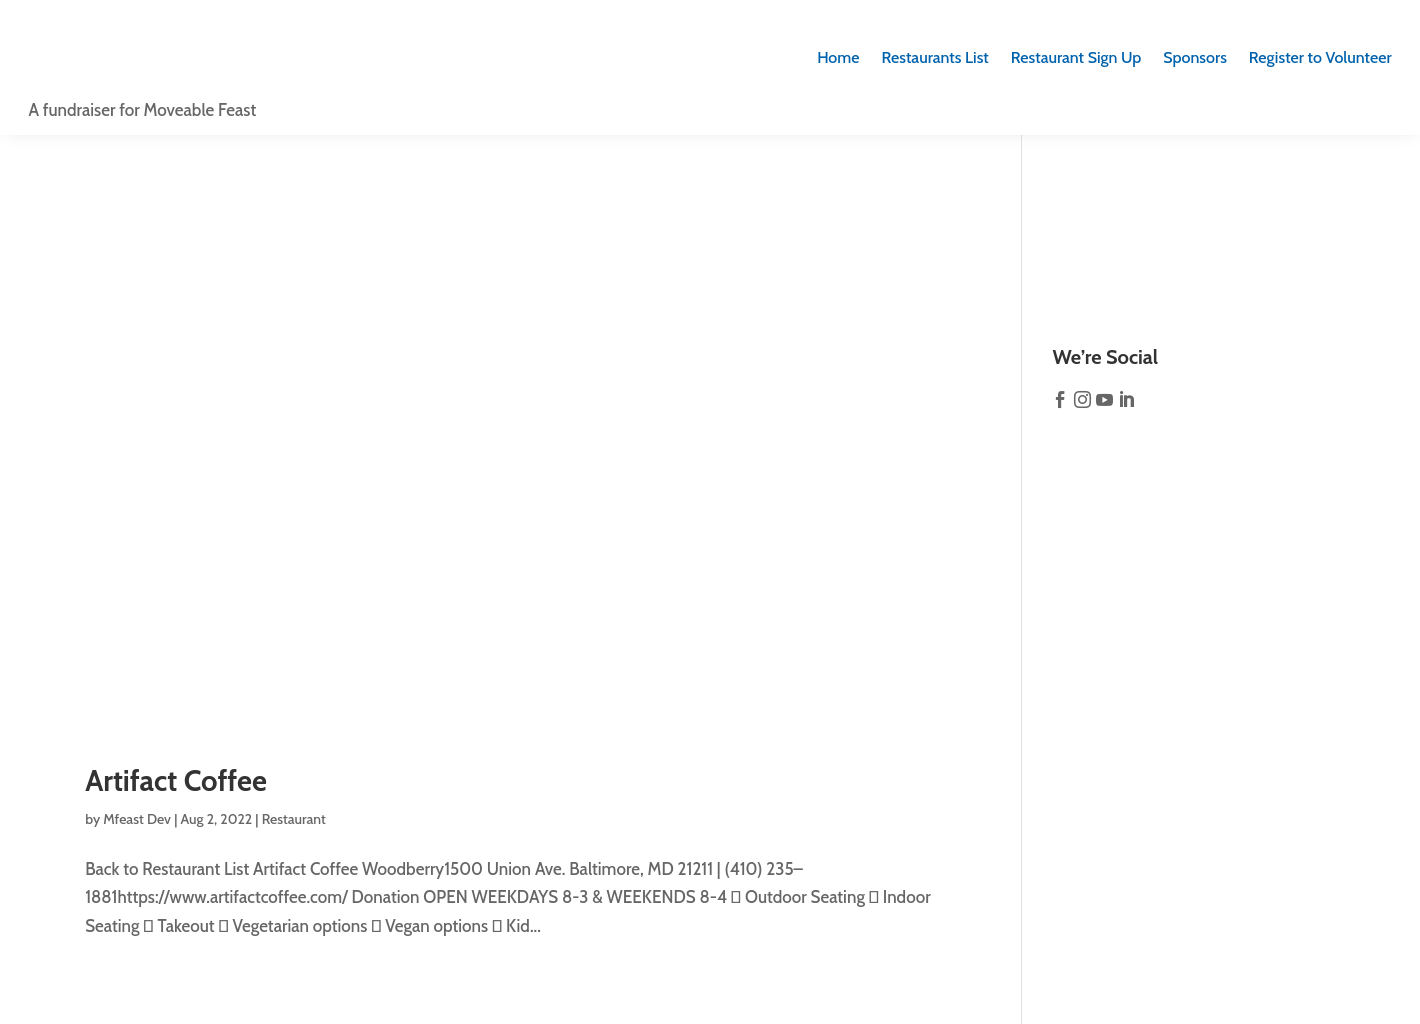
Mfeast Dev (137, 819)
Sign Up (1076, 57)
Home (838, 57)
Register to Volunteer (1320, 57)
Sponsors (1195, 57)
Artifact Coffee (176, 780)
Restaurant (294, 819)
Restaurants (935, 57)
